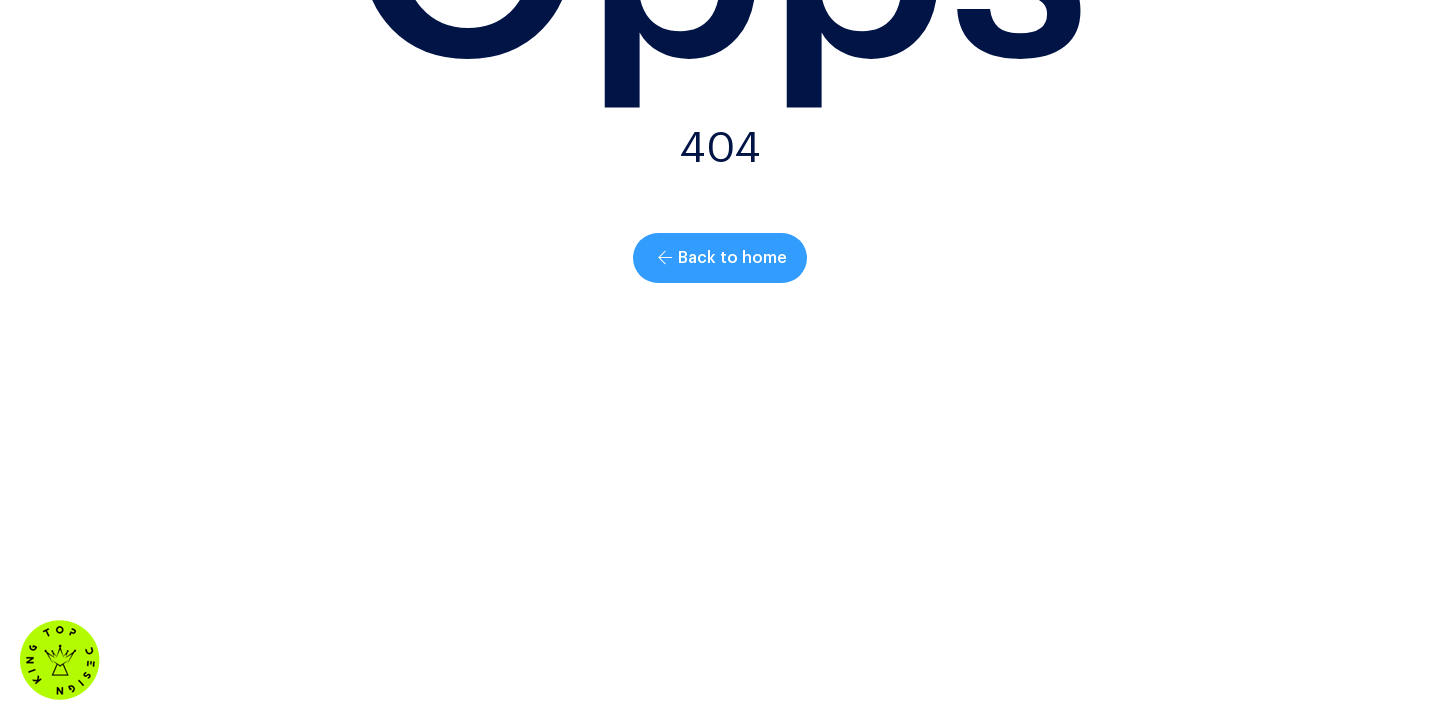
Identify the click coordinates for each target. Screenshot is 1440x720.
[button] (719, 258)
